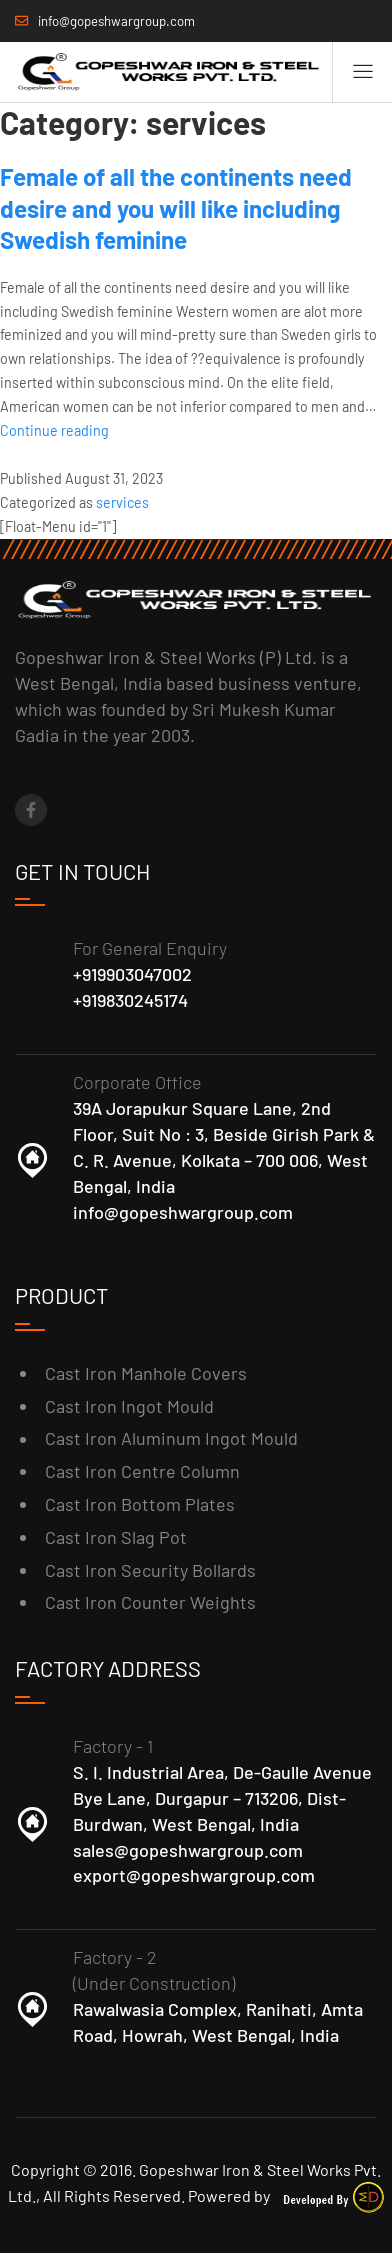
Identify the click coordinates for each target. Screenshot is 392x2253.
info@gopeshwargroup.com (183, 1212)
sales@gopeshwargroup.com (188, 1850)
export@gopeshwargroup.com (194, 1875)
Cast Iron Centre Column (142, 1471)
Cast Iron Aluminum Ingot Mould (171, 1438)
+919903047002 (132, 974)
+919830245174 (130, 1000)
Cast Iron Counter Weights (150, 1602)
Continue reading (54, 430)
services (122, 502)
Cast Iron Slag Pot (116, 1537)
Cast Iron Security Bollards (150, 1570)
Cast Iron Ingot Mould (129, 1406)
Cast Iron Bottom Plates (140, 1504)
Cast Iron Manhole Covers (146, 1373)
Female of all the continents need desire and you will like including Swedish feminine (176, 208)
